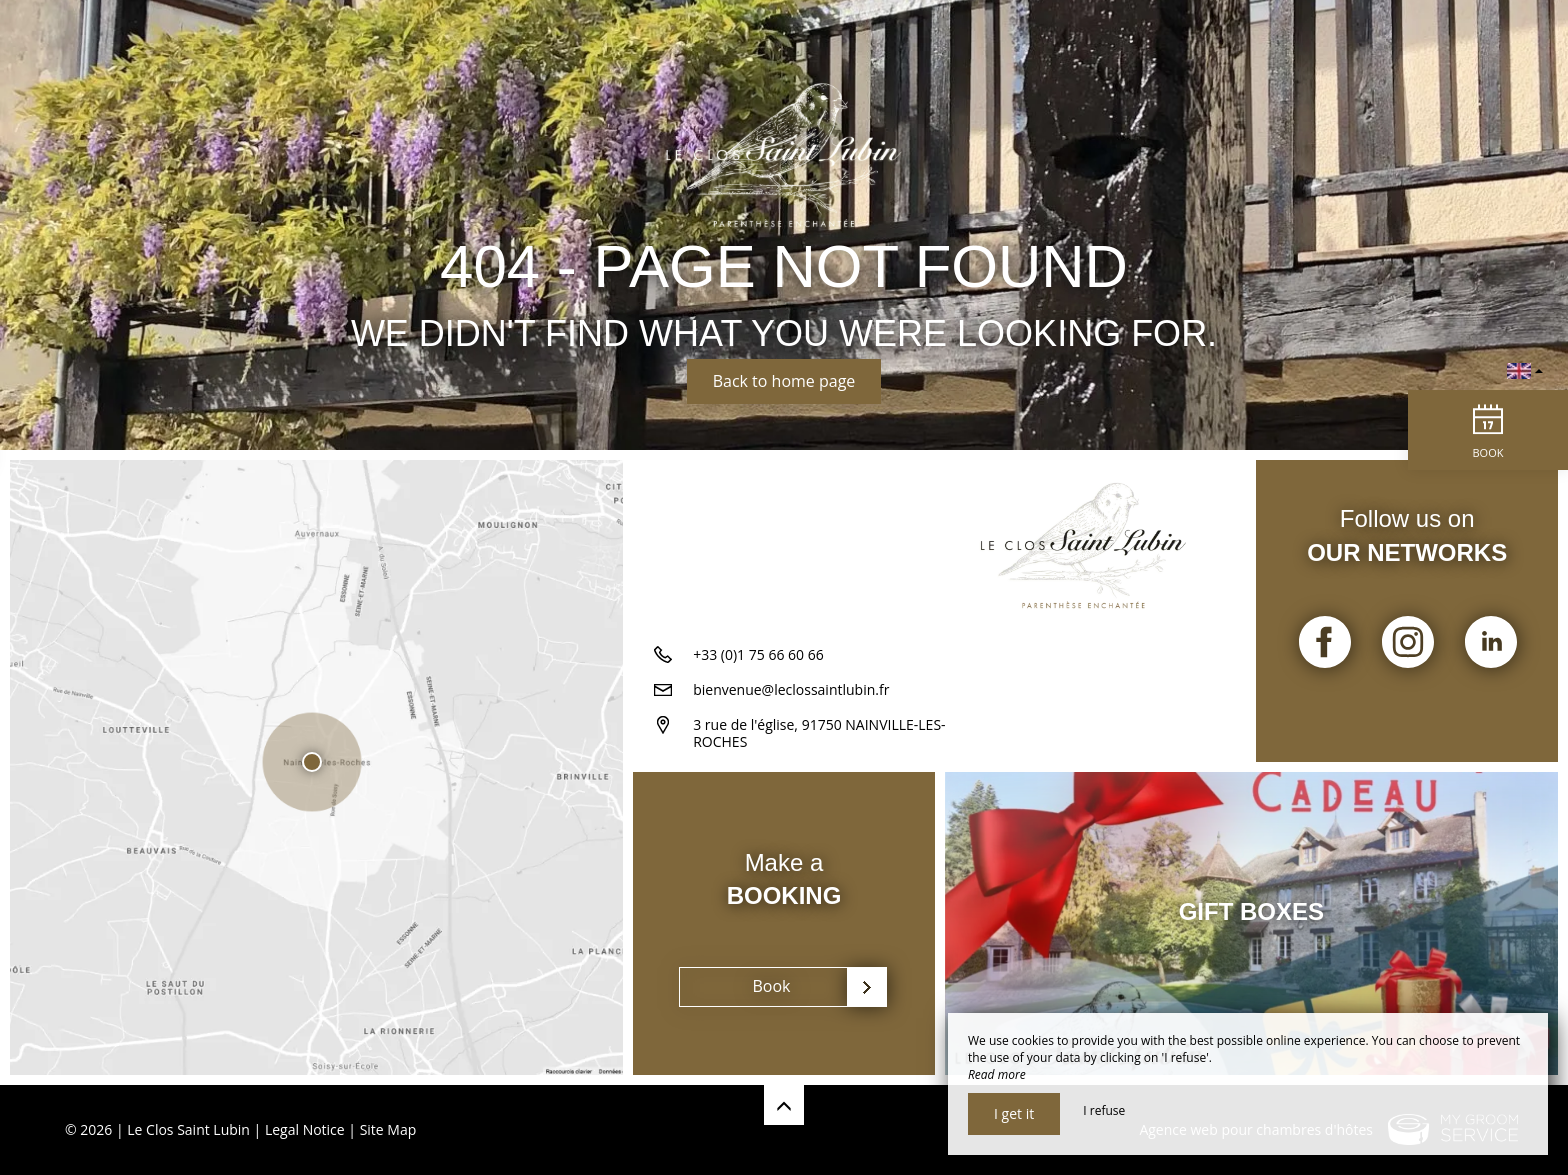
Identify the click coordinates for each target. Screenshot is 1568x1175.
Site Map (388, 1129)
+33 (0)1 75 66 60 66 (758, 654)
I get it (1014, 1113)
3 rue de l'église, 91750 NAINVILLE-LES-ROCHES (819, 733)
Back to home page (784, 381)
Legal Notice (305, 1129)
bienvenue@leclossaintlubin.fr (791, 689)
